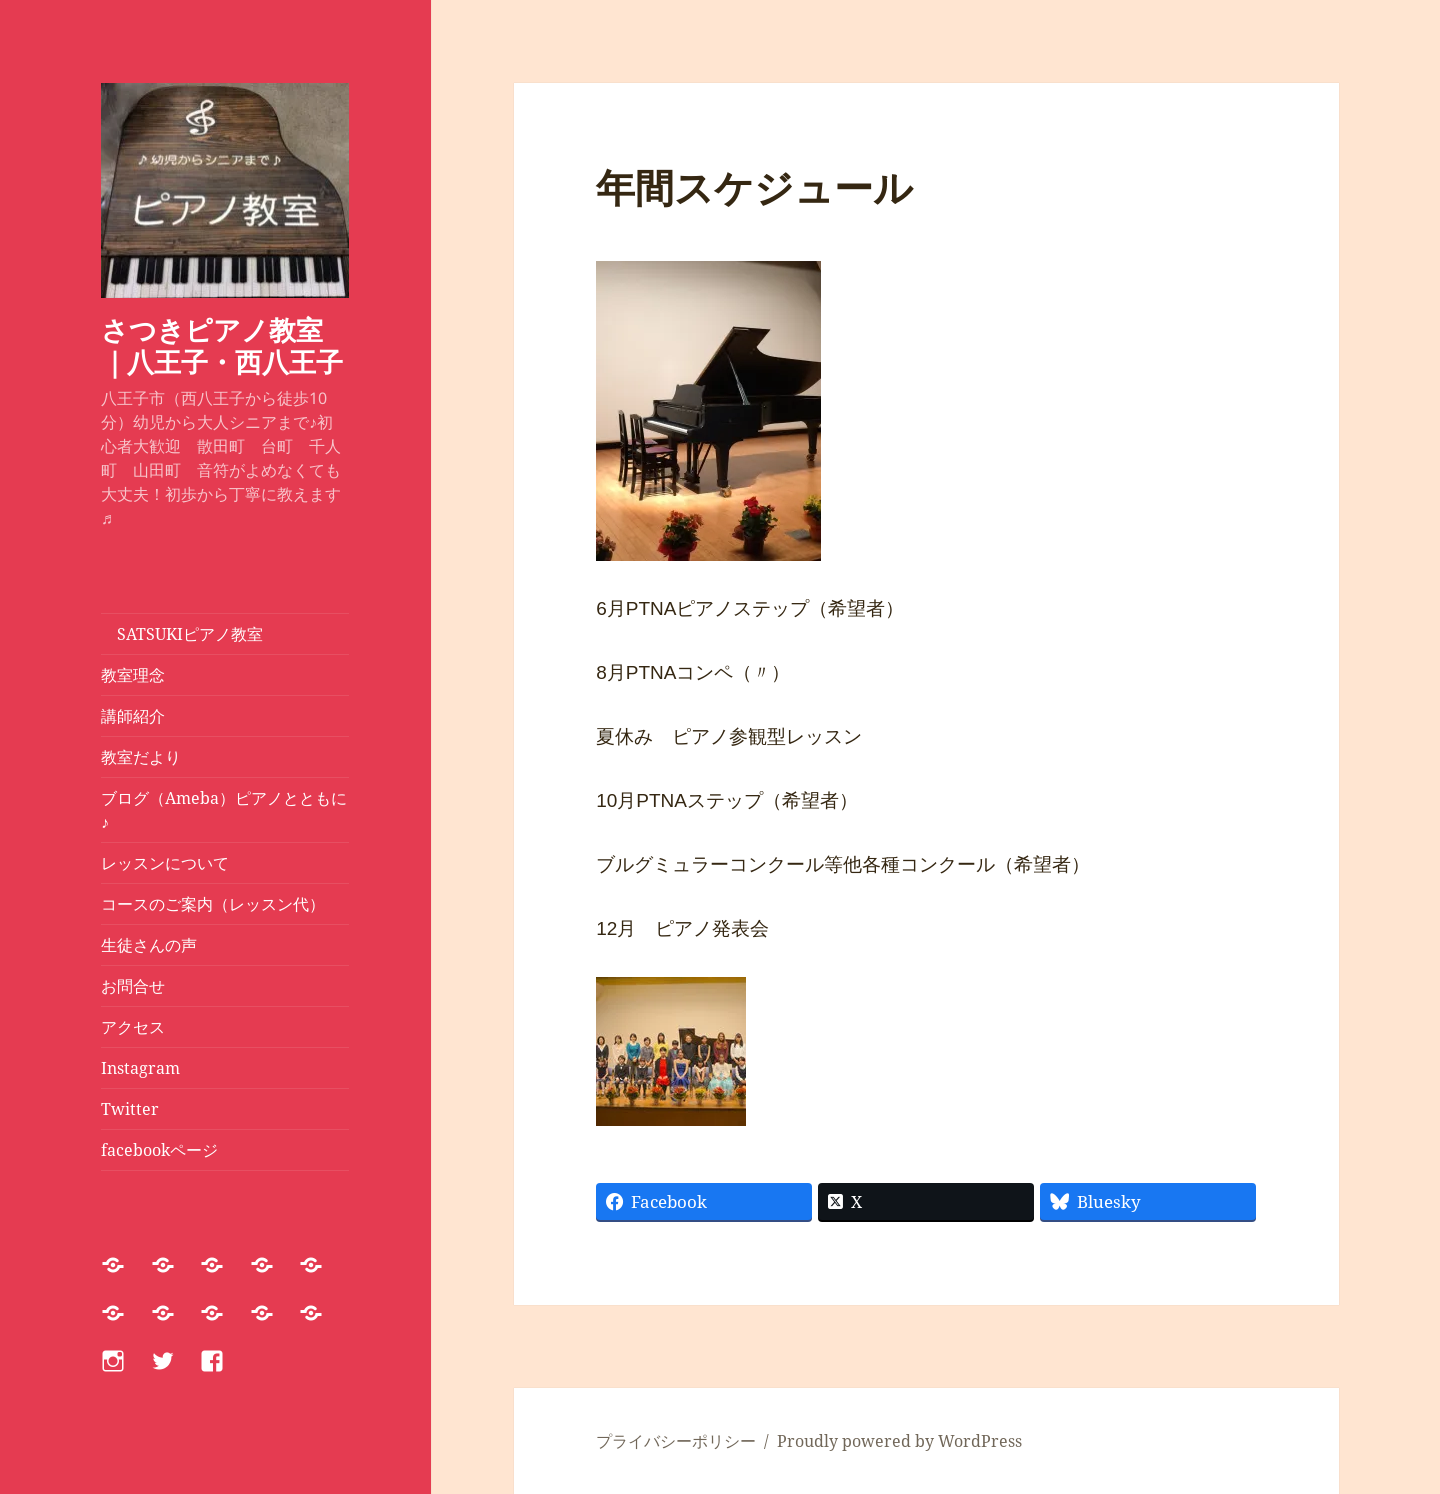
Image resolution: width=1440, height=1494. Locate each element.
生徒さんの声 (149, 945)
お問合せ (133, 986)
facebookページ (159, 1150)
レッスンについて (173, 863)
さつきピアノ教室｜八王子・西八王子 (222, 345)
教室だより (141, 757)
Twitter (130, 1109)
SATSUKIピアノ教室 (182, 634)
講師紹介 (133, 716)
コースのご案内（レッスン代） (213, 904)
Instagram (140, 1068)
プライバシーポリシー (676, 1441)
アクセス (133, 1027)
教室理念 (133, 675)
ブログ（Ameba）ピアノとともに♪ (224, 810)
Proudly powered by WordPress (899, 1441)
